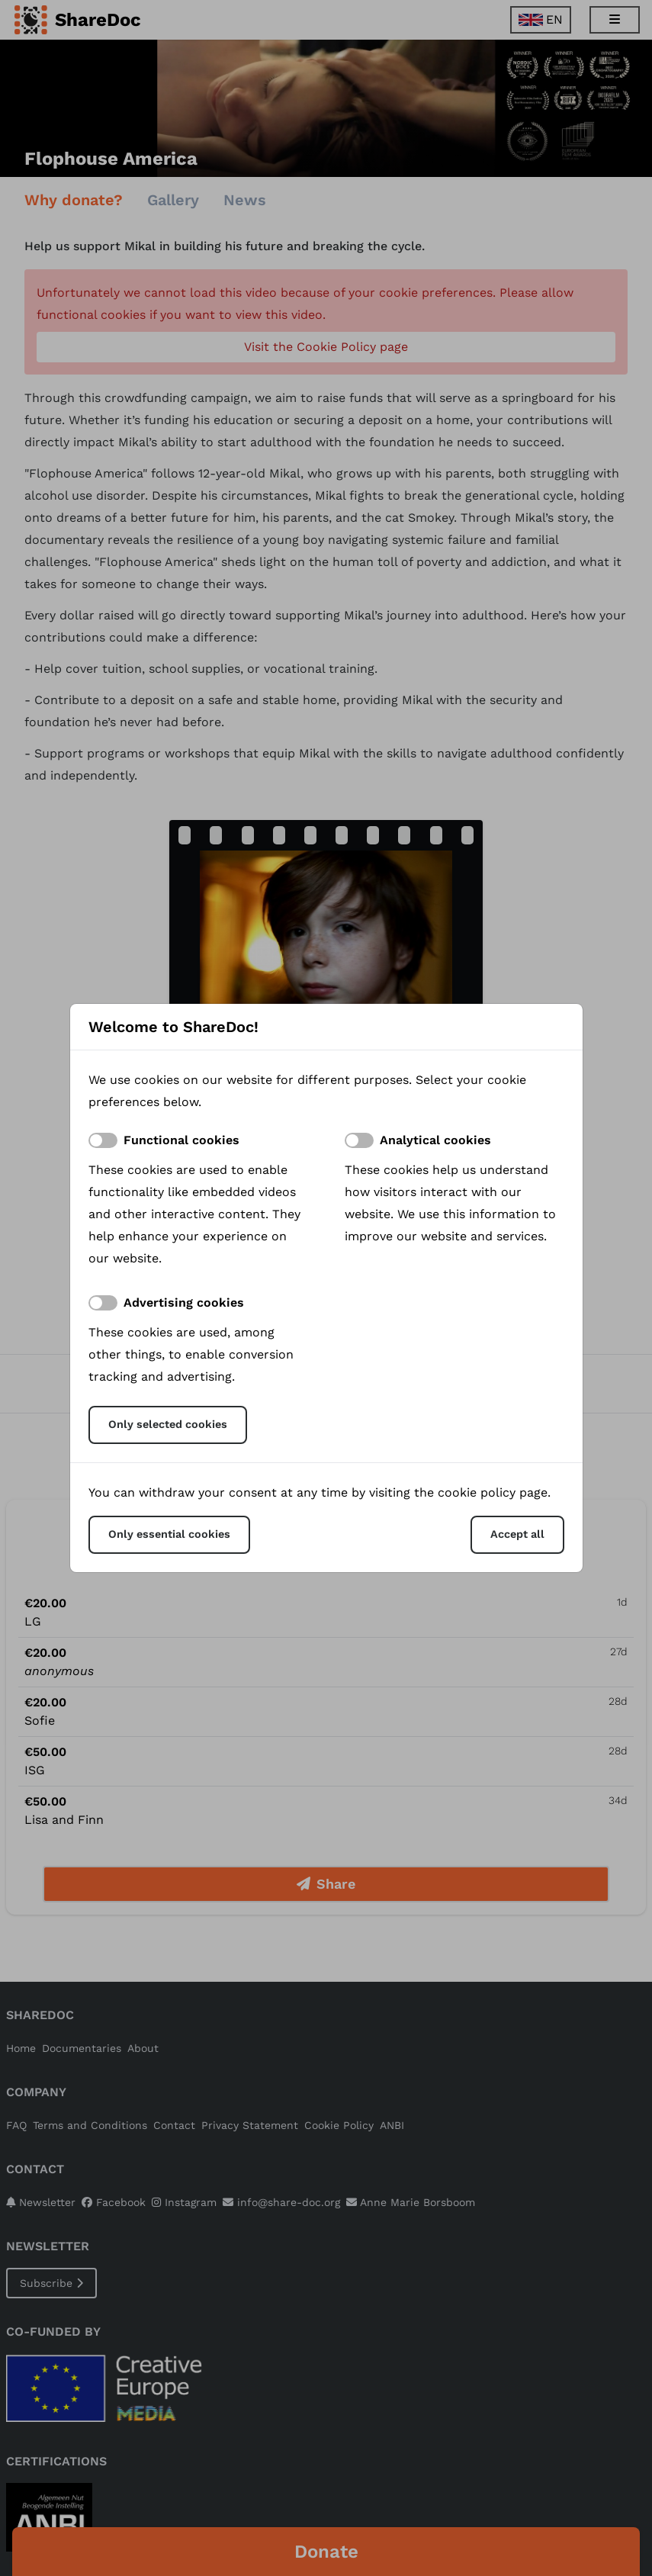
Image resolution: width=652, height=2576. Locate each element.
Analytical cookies (435, 1140)
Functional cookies (181, 1140)
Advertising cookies (184, 1302)
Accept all (517, 1534)
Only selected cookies (167, 1424)
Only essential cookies (169, 1534)
